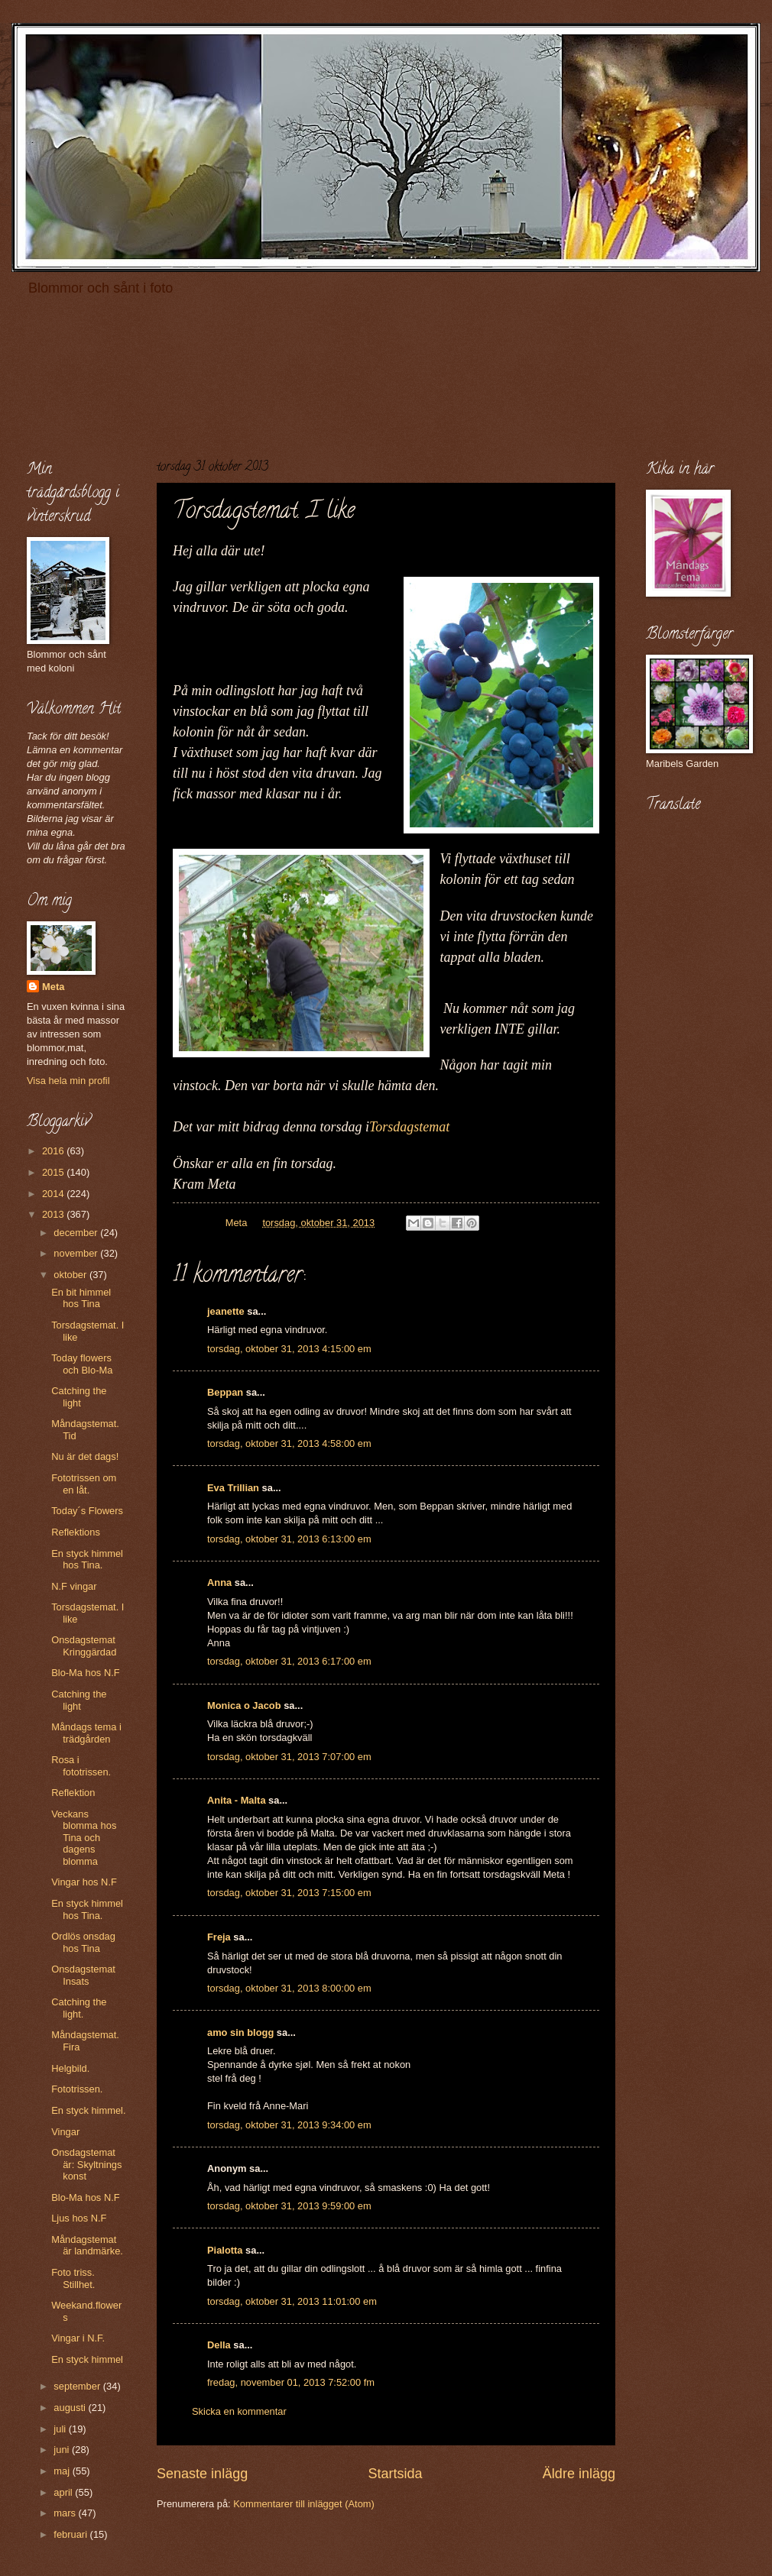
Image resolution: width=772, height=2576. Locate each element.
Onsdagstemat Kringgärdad (83, 1645)
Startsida (395, 2473)
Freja (219, 1937)
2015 (54, 1172)
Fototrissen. (76, 2089)
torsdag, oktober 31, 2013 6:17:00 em (289, 1661)
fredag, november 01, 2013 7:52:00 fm (291, 2382)
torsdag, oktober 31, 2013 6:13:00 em (289, 1539)
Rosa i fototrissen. (81, 1765)
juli (61, 2429)
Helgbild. (70, 2068)
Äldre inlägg (579, 2473)
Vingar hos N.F (84, 1882)
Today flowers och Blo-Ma (81, 1363)
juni (63, 2449)
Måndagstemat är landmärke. (87, 2245)
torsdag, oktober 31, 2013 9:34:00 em (289, 2125)
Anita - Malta (236, 1800)
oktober (71, 1274)
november (77, 1253)
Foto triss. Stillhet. (73, 2278)
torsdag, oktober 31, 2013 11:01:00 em (292, 2301)
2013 (54, 1214)
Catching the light (78, 1396)
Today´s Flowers (87, 1510)
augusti (71, 2407)
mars (66, 2513)
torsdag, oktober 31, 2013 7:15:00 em (289, 1892)
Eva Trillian (233, 1487)
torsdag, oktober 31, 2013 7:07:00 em (289, 1756)
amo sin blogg (240, 2032)
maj (63, 2471)
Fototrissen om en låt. (83, 1483)
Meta (53, 986)
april (64, 2492)
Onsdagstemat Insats (83, 1974)
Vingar (65, 2131)
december (77, 1232)
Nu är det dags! (84, 1456)
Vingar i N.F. (78, 2338)
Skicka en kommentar (239, 2411)
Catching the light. (78, 2007)
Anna (219, 1582)
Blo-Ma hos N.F (85, 1672)
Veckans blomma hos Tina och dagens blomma (83, 1837)
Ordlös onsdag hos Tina (83, 1941)
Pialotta (225, 2250)
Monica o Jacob (244, 1705)
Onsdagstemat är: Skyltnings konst (86, 2164)
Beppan (225, 1392)
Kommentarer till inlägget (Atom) (304, 2504)
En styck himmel (87, 2359)
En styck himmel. (88, 2110)
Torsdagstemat (409, 1126)
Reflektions (75, 1532)
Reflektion (73, 1792)
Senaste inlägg (202, 2473)
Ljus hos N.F (78, 2218)
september (78, 2386)
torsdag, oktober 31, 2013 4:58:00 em (289, 1443)
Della (219, 2345)
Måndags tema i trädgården (86, 1732)
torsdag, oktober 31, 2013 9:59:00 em (289, 2206)
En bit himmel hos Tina (81, 1297)
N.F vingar (73, 1586)
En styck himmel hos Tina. (87, 1559)
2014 (54, 1193)
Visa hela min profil (68, 1080)
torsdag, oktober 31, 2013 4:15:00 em (289, 1348)
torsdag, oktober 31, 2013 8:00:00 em (289, 1988)
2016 (54, 1151)
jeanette (226, 1311)
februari (71, 2534)
